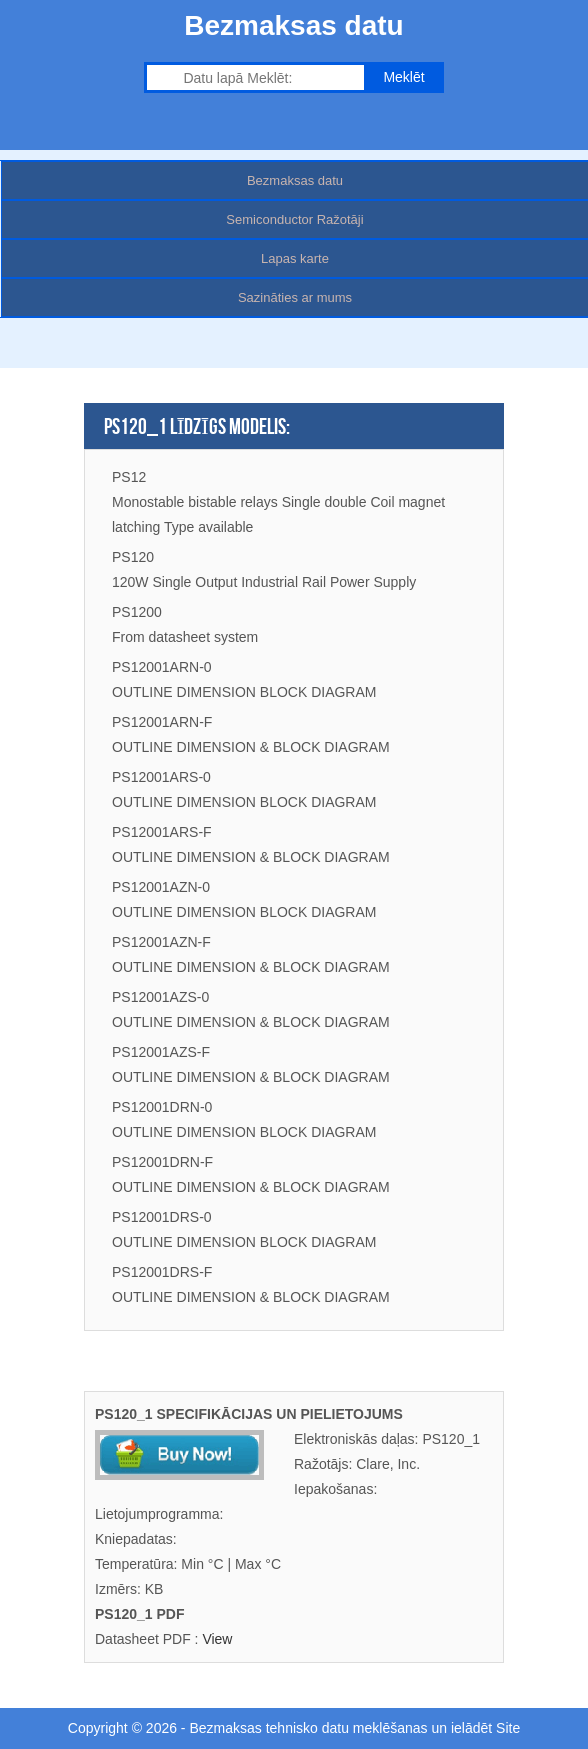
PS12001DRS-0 (162, 1217)
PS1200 (137, 612)
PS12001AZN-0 (161, 887)
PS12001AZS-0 (160, 997)
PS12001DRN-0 (162, 1107)
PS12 (129, 477)
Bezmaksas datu (295, 180)
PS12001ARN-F (162, 722)
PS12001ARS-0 (161, 777)
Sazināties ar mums (295, 297)
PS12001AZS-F (161, 1052)
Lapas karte (295, 258)
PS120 (133, 557)
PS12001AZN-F (161, 942)
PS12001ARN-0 (162, 667)
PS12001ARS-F (162, 832)
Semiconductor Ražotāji (294, 219)
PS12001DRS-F (162, 1272)
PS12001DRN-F (162, 1162)
